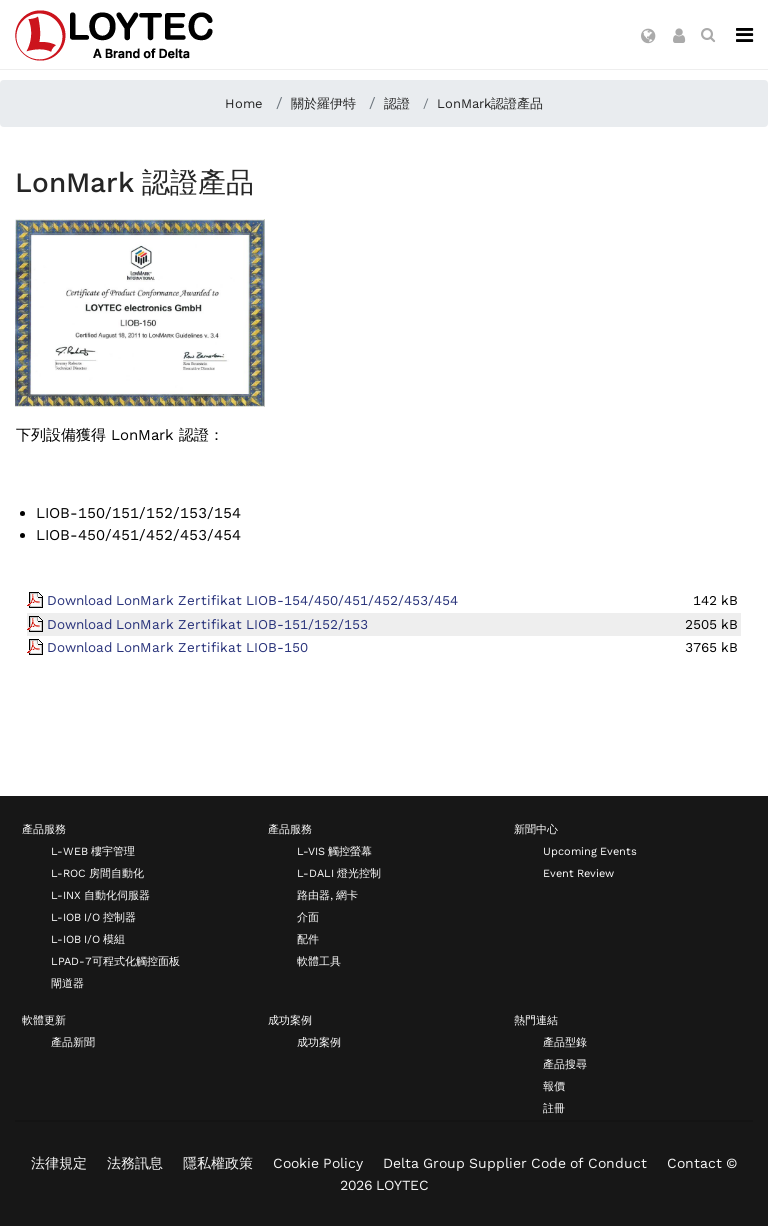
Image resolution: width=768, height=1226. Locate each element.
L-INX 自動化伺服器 (100, 895)
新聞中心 (536, 829)
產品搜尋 (565, 1064)
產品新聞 (73, 1042)
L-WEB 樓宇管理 (93, 851)
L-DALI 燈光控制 (339, 873)
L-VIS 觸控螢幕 (334, 851)
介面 (308, 917)
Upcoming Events (590, 851)
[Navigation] (744, 35)
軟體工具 (319, 961)
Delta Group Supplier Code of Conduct (515, 1163)
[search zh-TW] (708, 35)
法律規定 (59, 1163)
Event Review (578, 873)
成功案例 (290, 1020)
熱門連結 (536, 1020)
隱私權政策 (218, 1163)
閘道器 (67, 983)
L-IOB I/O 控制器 (93, 917)
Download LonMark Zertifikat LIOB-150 (177, 647)
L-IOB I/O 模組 (88, 939)
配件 (308, 939)
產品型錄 (565, 1042)
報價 (554, 1086)
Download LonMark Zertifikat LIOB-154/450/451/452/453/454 (252, 600)
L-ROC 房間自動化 (97, 873)
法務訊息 (135, 1163)
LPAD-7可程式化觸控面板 (115, 961)
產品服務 (44, 829)
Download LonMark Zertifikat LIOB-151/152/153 (207, 624)
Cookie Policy (318, 1163)
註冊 (554, 1108)
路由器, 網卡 (327, 895)
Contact (694, 1163)
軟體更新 (44, 1020)
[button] (648, 37)
